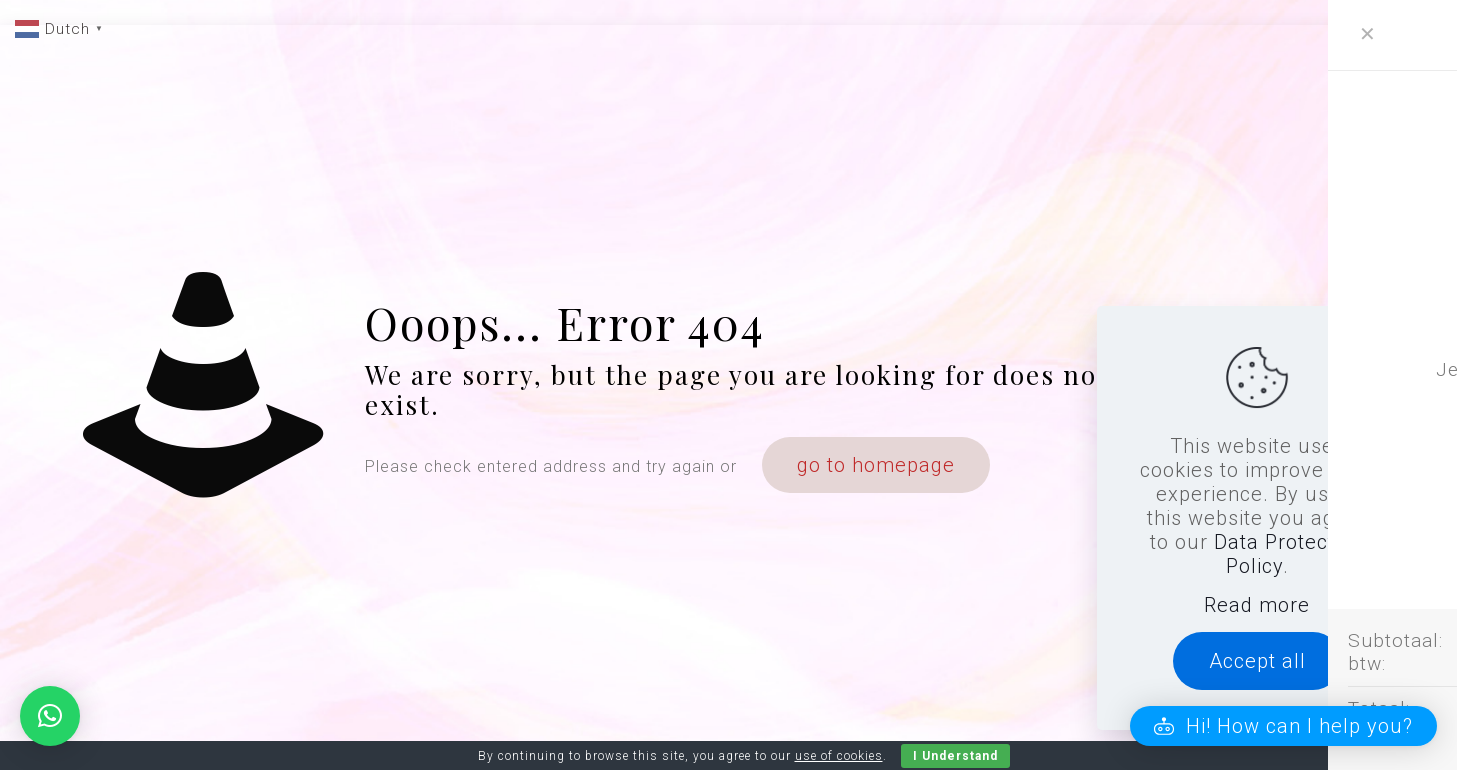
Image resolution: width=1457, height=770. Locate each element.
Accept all (1257, 661)
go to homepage (876, 465)
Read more (1257, 605)
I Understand (955, 756)
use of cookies (839, 756)
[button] (1283, 726)
